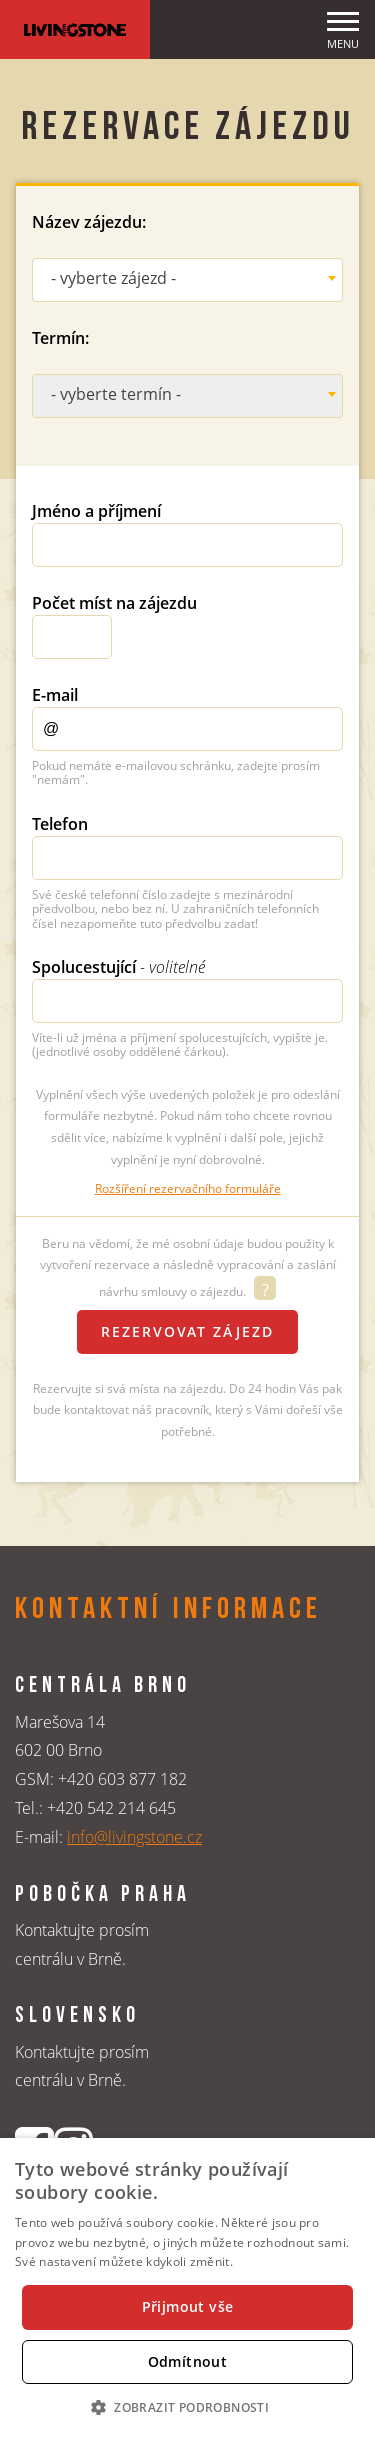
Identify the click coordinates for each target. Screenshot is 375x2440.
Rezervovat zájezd (187, 1331)
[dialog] (187, 2289)
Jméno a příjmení (96, 511)
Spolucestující (118, 967)
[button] (187, 2407)
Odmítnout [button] (188, 2361)
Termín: (60, 338)
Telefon (60, 824)
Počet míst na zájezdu (114, 603)
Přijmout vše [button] (188, 2306)
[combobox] (187, 280)
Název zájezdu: (89, 222)
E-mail (55, 695)
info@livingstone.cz (134, 1837)
